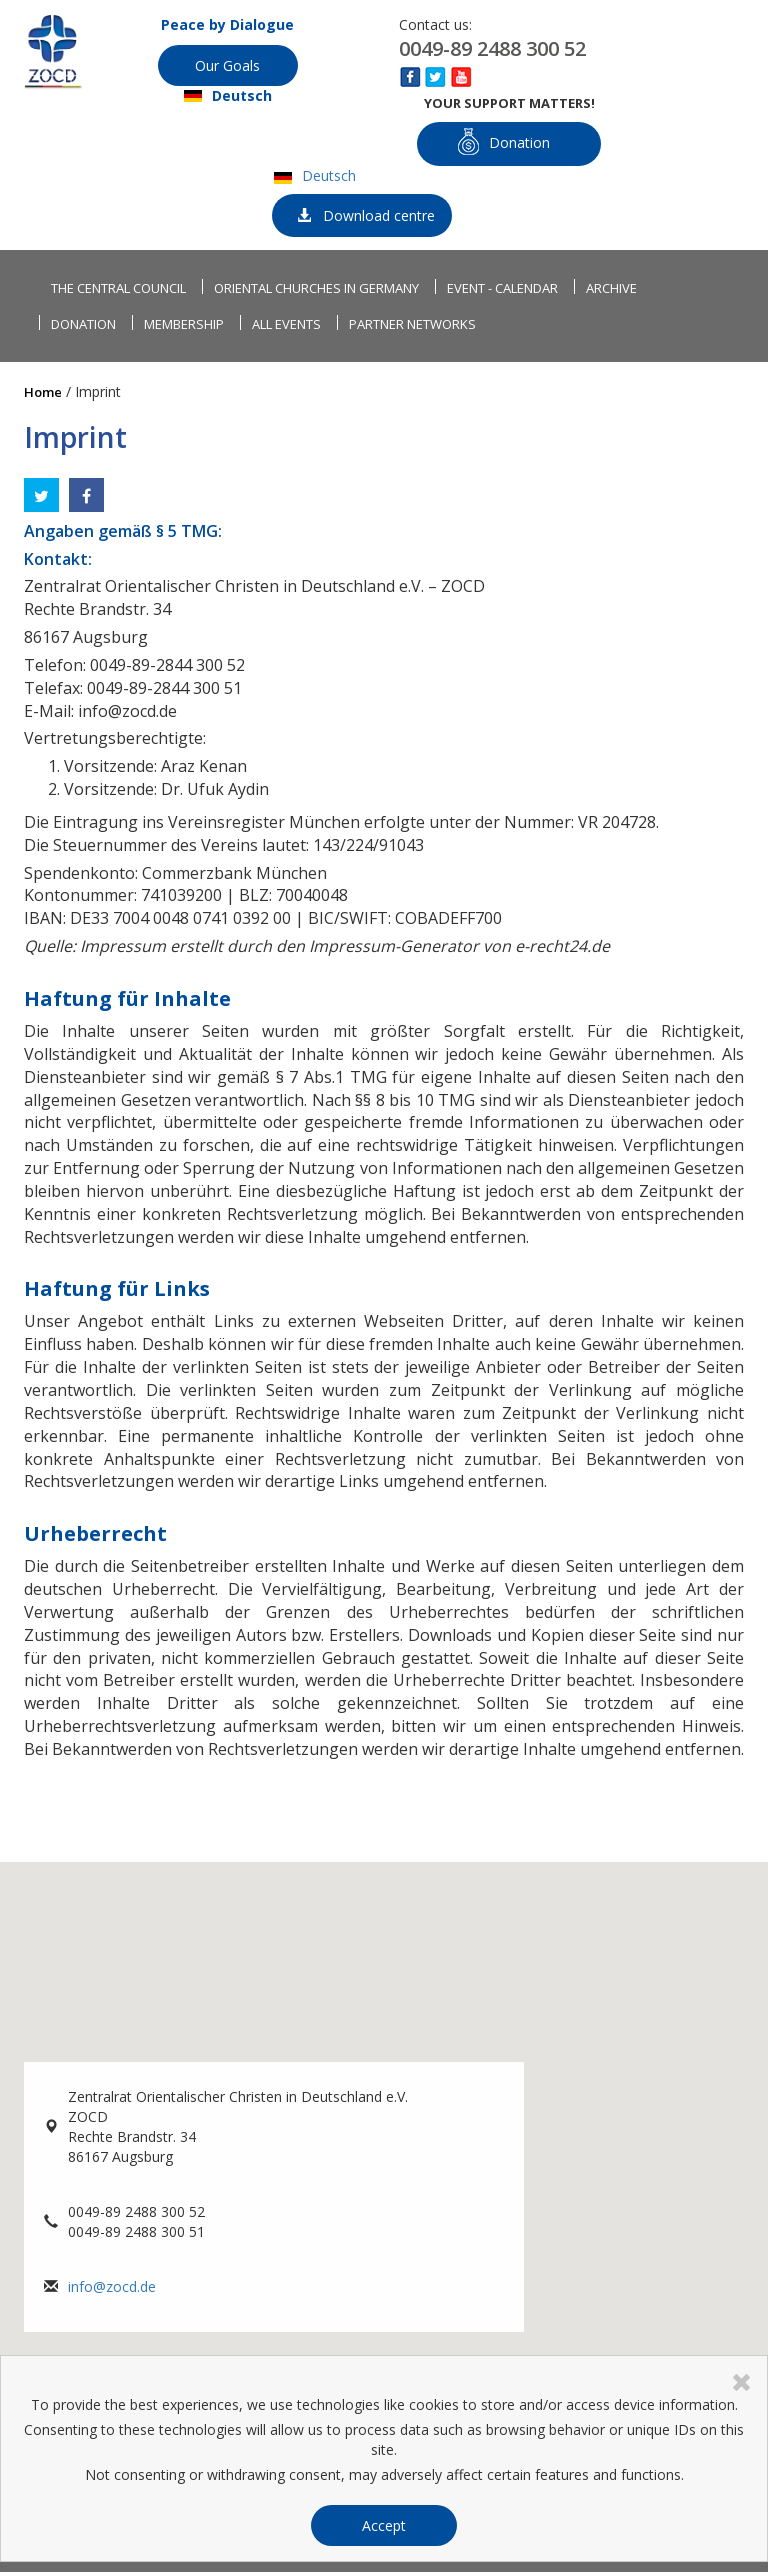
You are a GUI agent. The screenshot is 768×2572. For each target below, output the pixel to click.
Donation (504, 141)
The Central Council (118, 288)
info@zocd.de (112, 2286)
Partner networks (412, 324)
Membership (184, 324)
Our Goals (227, 65)
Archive (611, 288)
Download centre (366, 215)
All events (286, 324)
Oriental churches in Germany (316, 288)
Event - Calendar (502, 288)
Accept (384, 2525)
